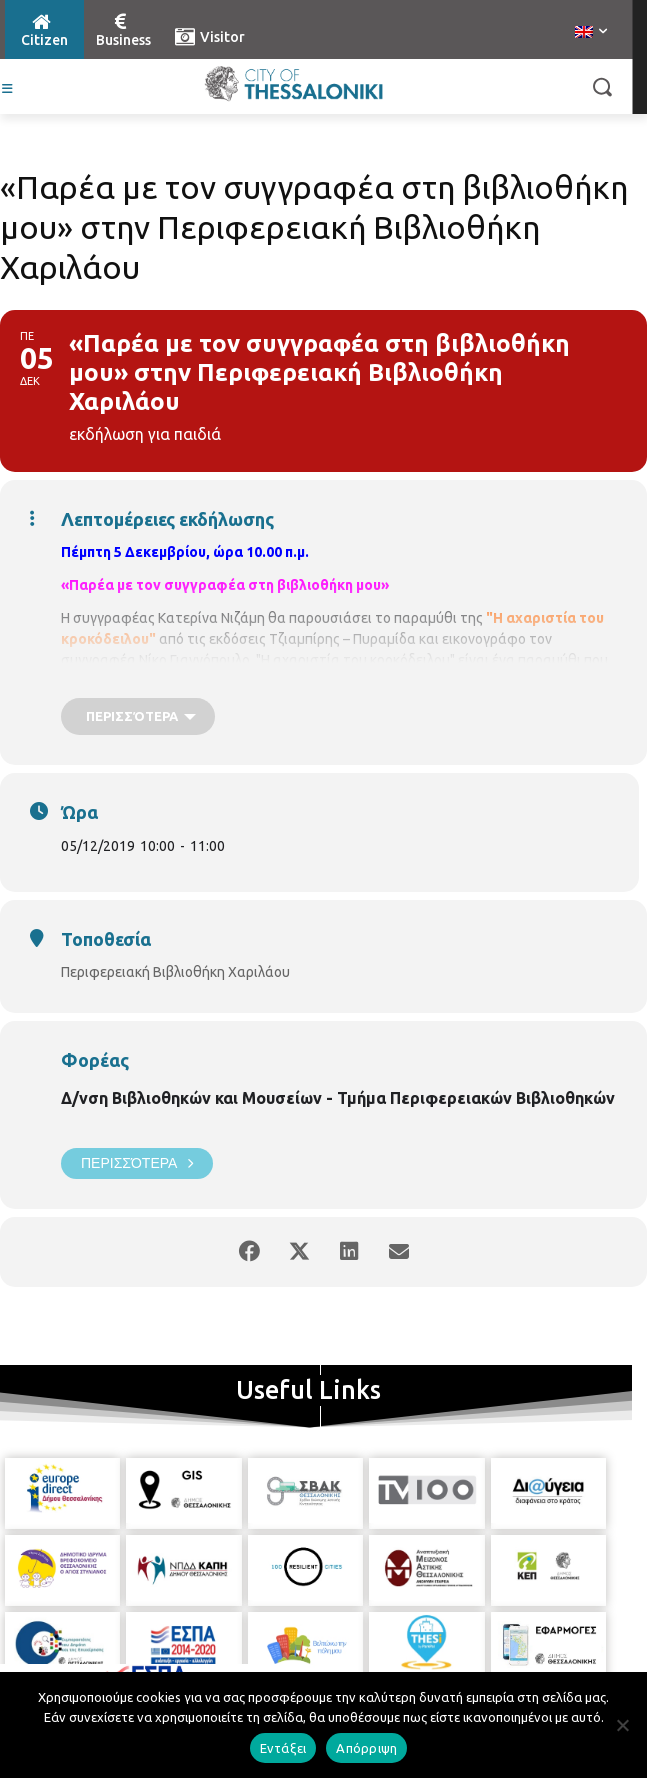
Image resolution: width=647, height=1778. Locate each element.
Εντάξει (283, 1748)
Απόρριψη (366, 1748)
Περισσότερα (137, 1163)
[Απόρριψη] (622, 1725)
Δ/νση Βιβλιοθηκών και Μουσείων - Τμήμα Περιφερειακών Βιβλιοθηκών (338, 1098)
